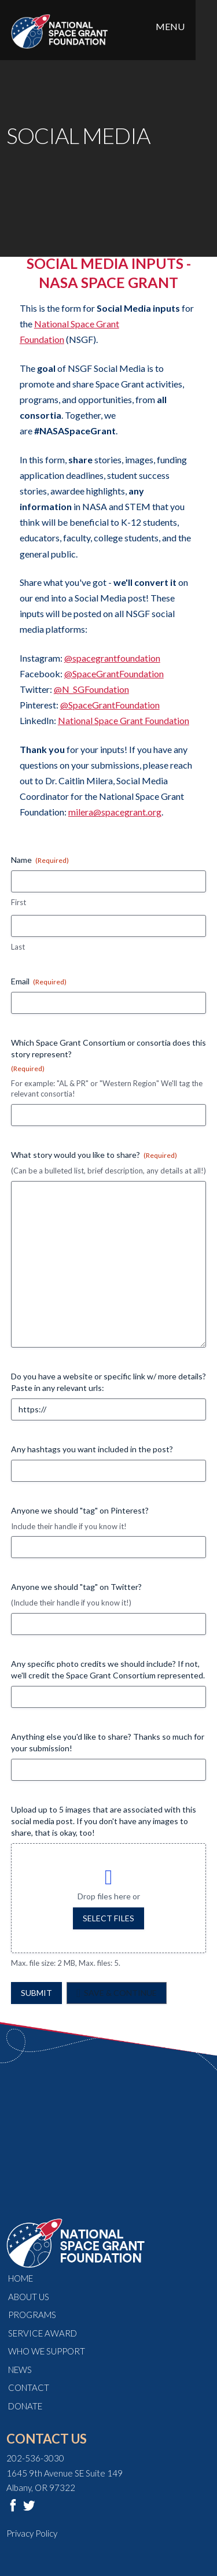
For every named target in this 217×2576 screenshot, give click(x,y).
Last (18, 946)
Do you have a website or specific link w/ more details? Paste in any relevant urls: (108, 1382)
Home (20, 2278)
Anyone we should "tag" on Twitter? (76, 1587)
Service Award (42, 2333)
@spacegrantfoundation (112, 657)
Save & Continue (120, 1993)
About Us (28, 2296)
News (20, 2369)
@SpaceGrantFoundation (114, 673)
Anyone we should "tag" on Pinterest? (80, 1510)
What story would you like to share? (94, 1155)
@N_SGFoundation (91, 689)
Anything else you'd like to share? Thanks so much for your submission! (107, 1742)
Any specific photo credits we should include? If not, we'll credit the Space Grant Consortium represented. (108, 1669)
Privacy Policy (31, 2533)
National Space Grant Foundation (123, 720)
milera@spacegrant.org (114, 811)
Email (39, 981)
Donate (25, 2406)
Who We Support (46, 2351)
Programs (32, 2314)
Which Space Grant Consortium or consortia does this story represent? (108, 1055)
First (18, 902)
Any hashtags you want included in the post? (92, 1449)
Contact (28, 2387)
